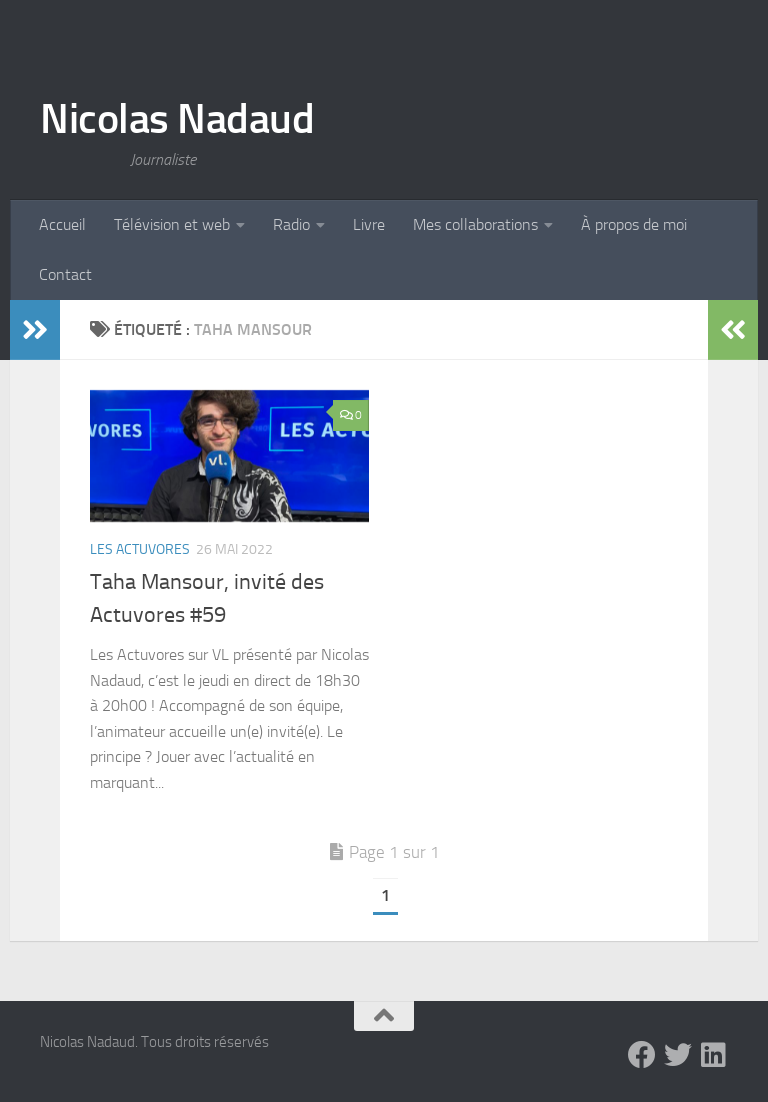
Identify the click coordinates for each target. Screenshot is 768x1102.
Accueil (62, 224)
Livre (369, 224)
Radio (291, 224)
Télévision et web (172, 224)
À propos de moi (634, 224)
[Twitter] (678, 1055)
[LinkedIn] (714, 1055)
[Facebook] (642, 1055)
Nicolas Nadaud (177, 119)
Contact (65, 274)
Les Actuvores (140, 549)
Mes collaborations (475, 224)
